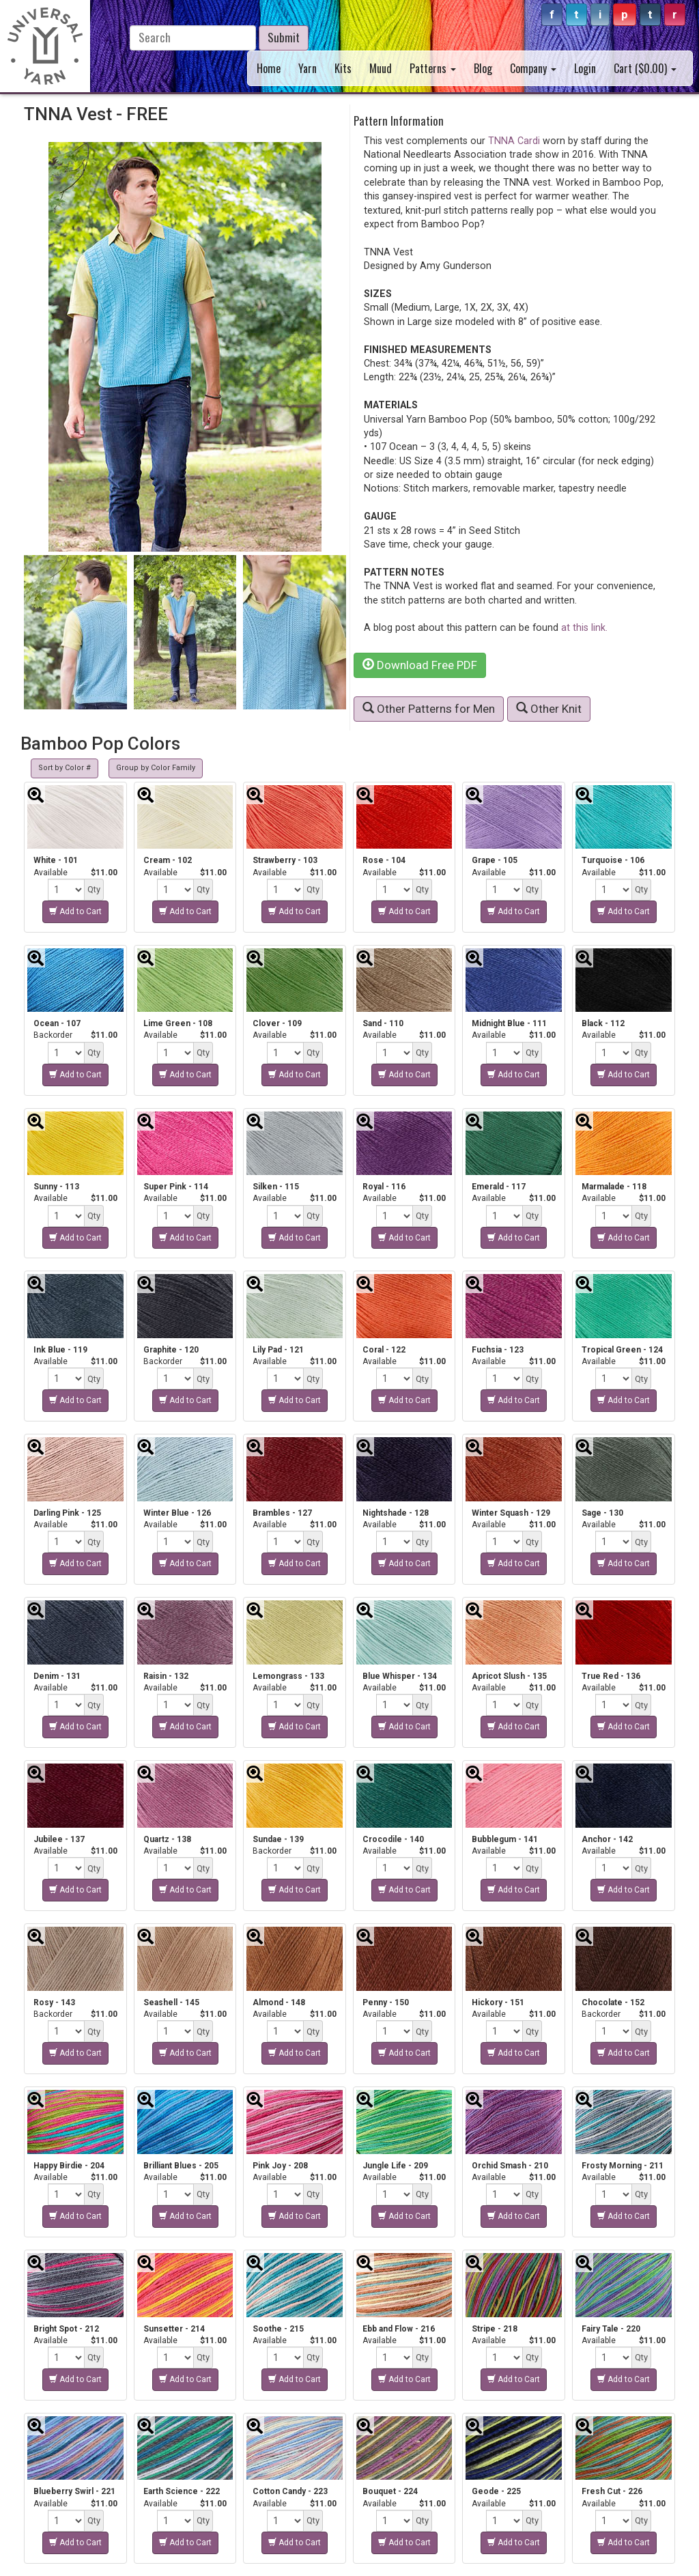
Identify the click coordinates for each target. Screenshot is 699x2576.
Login (585, 68)
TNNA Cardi (514, 140)
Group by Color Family (155, 767)
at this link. (584, 627)
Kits (343, 68)
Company (533, 68)
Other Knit (549, 709)
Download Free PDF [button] (419, 665)
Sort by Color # (64, 767)
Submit (284, 37)
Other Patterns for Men (428, 709)
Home (269, 68)
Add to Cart (75, 911)
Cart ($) (645, 68)
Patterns (433, 68)
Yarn (307, 68)
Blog (483, 68)
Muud (380, 68)
